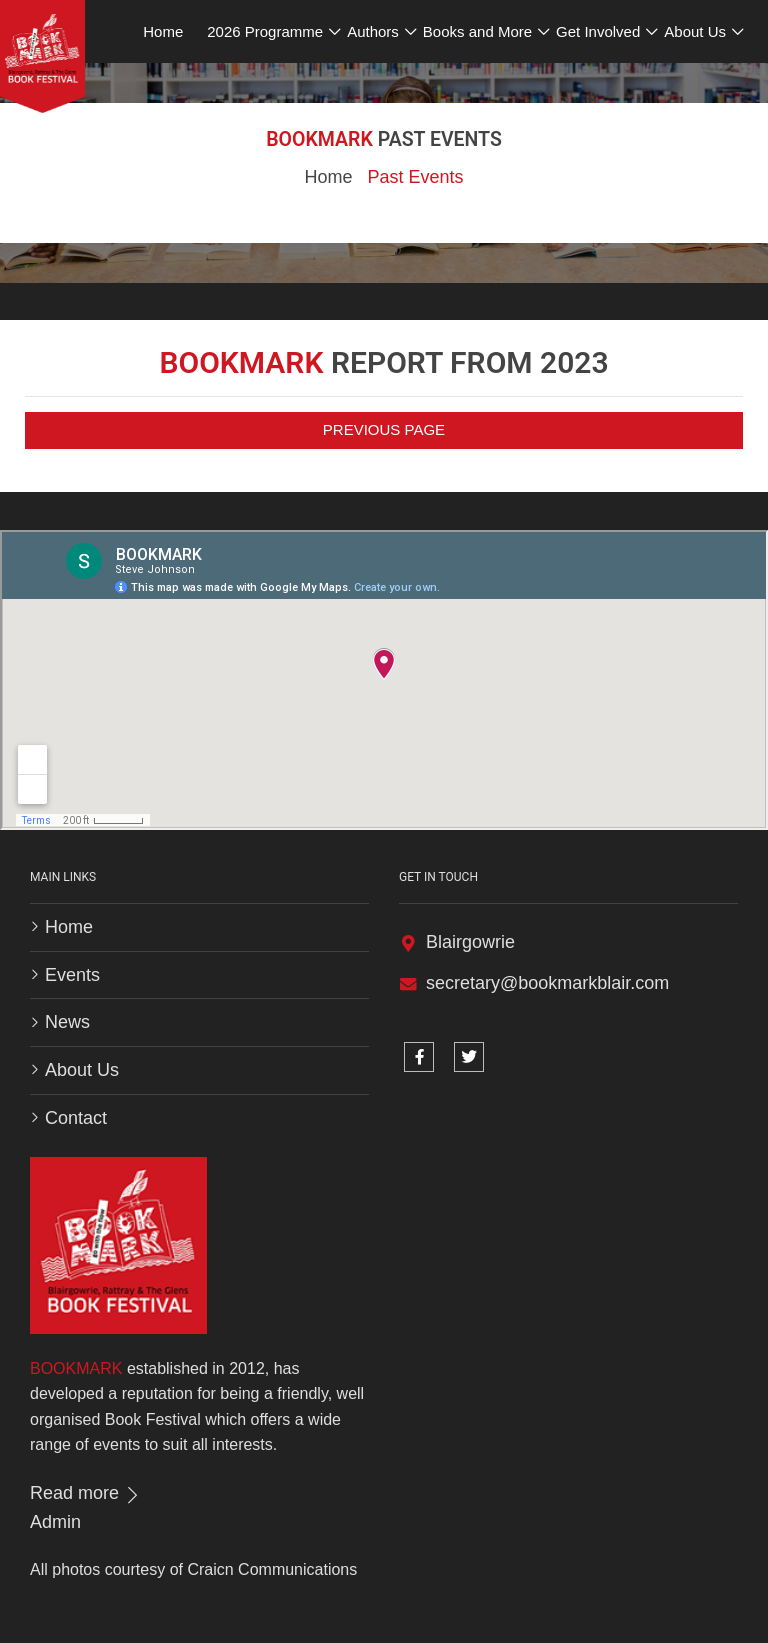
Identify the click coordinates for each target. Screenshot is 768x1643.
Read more (86, 1493)
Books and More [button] (477, 31)
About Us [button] (695, 31)
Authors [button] (373, 31)
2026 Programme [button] (265, 31)
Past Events (415, 177)
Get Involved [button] (598, 31)
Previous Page (384, 429)
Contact (76, 1118)
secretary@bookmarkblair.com (547, 983)
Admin (55, 1522)
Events (72, 975)
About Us (82, 1070)
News (67, 1022)
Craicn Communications (272, 1569)
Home (328, 177)
